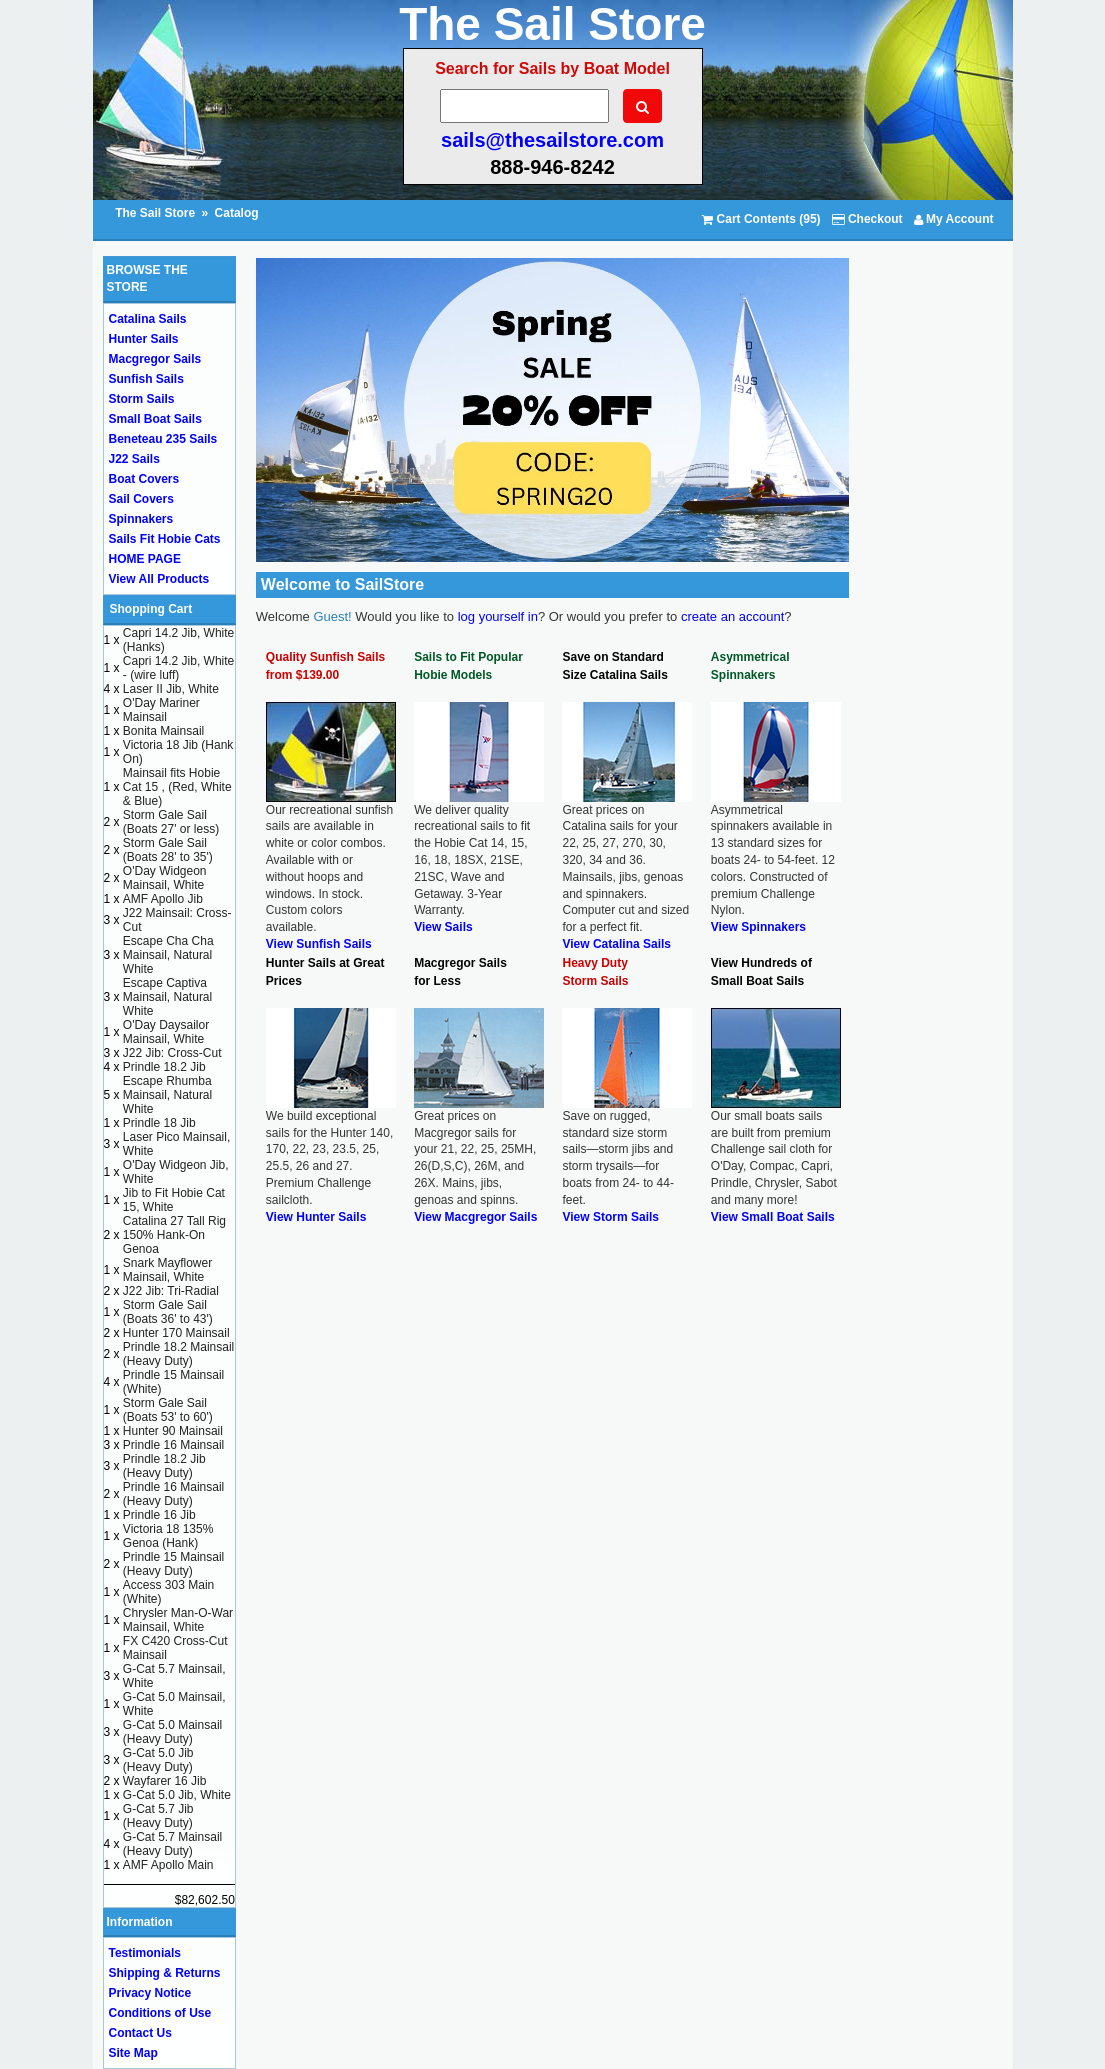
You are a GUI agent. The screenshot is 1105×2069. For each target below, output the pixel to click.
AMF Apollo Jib (163, 899)
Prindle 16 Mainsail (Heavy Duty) (173, 1494)
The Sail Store (156, 213)
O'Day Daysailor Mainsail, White (166, 1032)
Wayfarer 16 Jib (165, 1781)
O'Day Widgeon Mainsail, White (165, 878)
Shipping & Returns (165, 1973)
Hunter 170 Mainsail (176, 1333)
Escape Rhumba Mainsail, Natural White (167, 1095)
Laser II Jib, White (171, 689)
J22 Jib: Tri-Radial (171, 1291)
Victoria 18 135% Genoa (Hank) (168, 1536)
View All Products (159, 579)
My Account (954, 219)
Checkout (867, 219)
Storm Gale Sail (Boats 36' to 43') (168, 1312)
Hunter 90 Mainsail (173, 1431)
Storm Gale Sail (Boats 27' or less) (171, 822)
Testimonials (145, 1953)
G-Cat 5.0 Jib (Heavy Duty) (158, 1760)
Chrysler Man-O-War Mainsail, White (178, 1620)
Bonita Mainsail (163, 731)
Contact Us (140, 2033)
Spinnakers (141, 519)
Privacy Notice (150, 1993)
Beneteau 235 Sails (163, 439)
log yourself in (498, 616)
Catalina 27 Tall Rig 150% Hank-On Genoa (174, 1235)
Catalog (237, 213)
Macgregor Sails (155, 359)
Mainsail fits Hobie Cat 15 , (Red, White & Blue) (177, 787)
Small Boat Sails (155, 419)
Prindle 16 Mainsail (173, 1445)
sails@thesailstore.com (552, 140)
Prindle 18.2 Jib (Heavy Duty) (164, 1466)
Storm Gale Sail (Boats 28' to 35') (168, 850)
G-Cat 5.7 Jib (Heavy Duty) (158, 1816)
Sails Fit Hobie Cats (165, 539)
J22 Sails (134, 459)
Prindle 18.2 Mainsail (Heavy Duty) (178, 1354)
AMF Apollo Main (168, 1865)
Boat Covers (144, 479)
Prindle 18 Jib (159, 1123)
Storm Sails (142, 399)
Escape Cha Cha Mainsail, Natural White (168, 955)
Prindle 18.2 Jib (164, 1067)
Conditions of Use (160, 2013)
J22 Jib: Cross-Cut (172, 1053)
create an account (732, 616)
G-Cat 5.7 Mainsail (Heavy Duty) (172, 1844)
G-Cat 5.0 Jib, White (177, 1795)
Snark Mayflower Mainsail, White (167, 1270)
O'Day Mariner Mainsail (161, 710)
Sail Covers (141, 499)
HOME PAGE (145, 559)
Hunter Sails (144, 339)
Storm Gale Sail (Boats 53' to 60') (168, 1410)
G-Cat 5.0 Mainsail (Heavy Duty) (172, 1732)
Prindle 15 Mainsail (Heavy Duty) (173, 1564)
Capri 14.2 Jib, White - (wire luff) (178, 668)
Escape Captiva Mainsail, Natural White (167, 997)
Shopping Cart (151, 609)
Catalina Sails (148, 319)
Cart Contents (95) (761, 219)
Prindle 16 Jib (159, 1515)
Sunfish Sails (146, 379)
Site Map (133, 2053)
